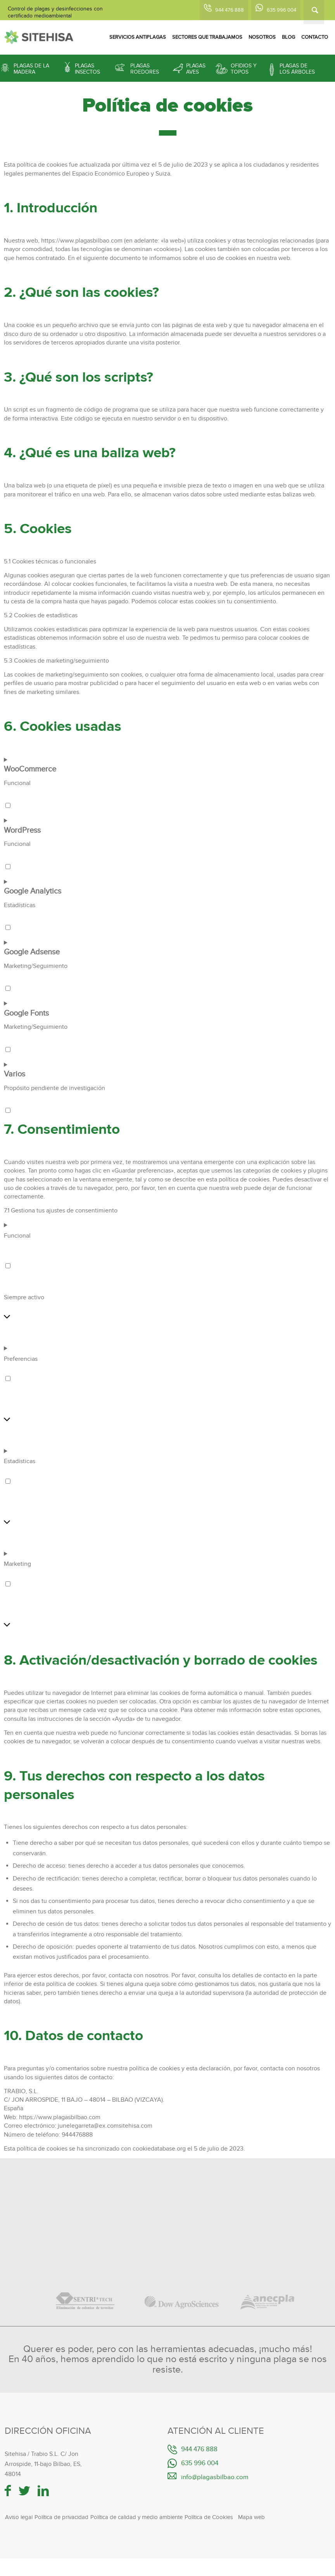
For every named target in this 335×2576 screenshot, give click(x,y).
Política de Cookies (209, 2517)
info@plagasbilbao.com (215, 2477)
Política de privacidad (61, 2517)
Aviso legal (19, 2517)
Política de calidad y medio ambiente (136, 2517)
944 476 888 (229, 10)
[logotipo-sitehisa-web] (39, 37)
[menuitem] (137, 37)
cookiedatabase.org (159, 2148)
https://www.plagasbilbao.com (82, 241)
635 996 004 (281, 10)
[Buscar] (314, 12)
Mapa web (251, 2517)
